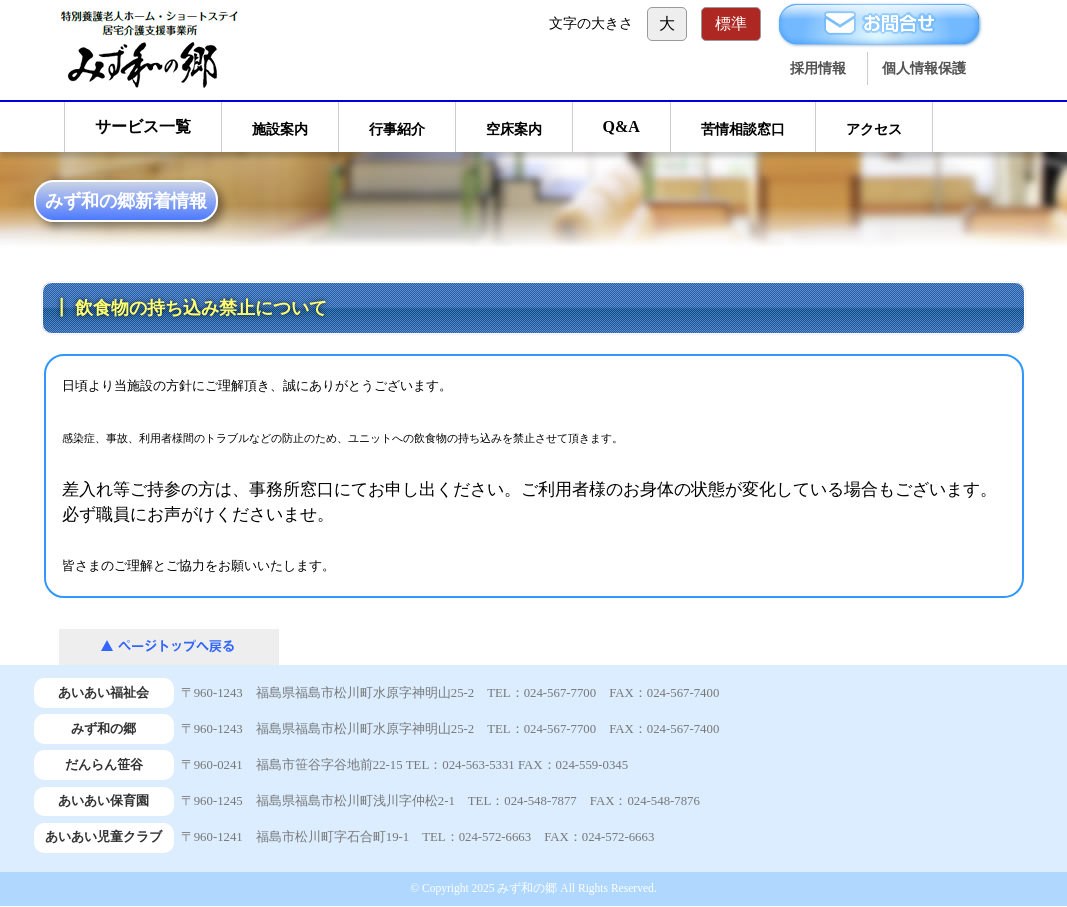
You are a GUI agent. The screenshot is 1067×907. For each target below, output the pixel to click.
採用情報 (818, 68)
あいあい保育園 (103, 801)
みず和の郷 (103, 729)
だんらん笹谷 (104, 765)
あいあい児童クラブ (103, 837)
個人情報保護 (924, 68)
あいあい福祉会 (103, 693)
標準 (731, 23)
